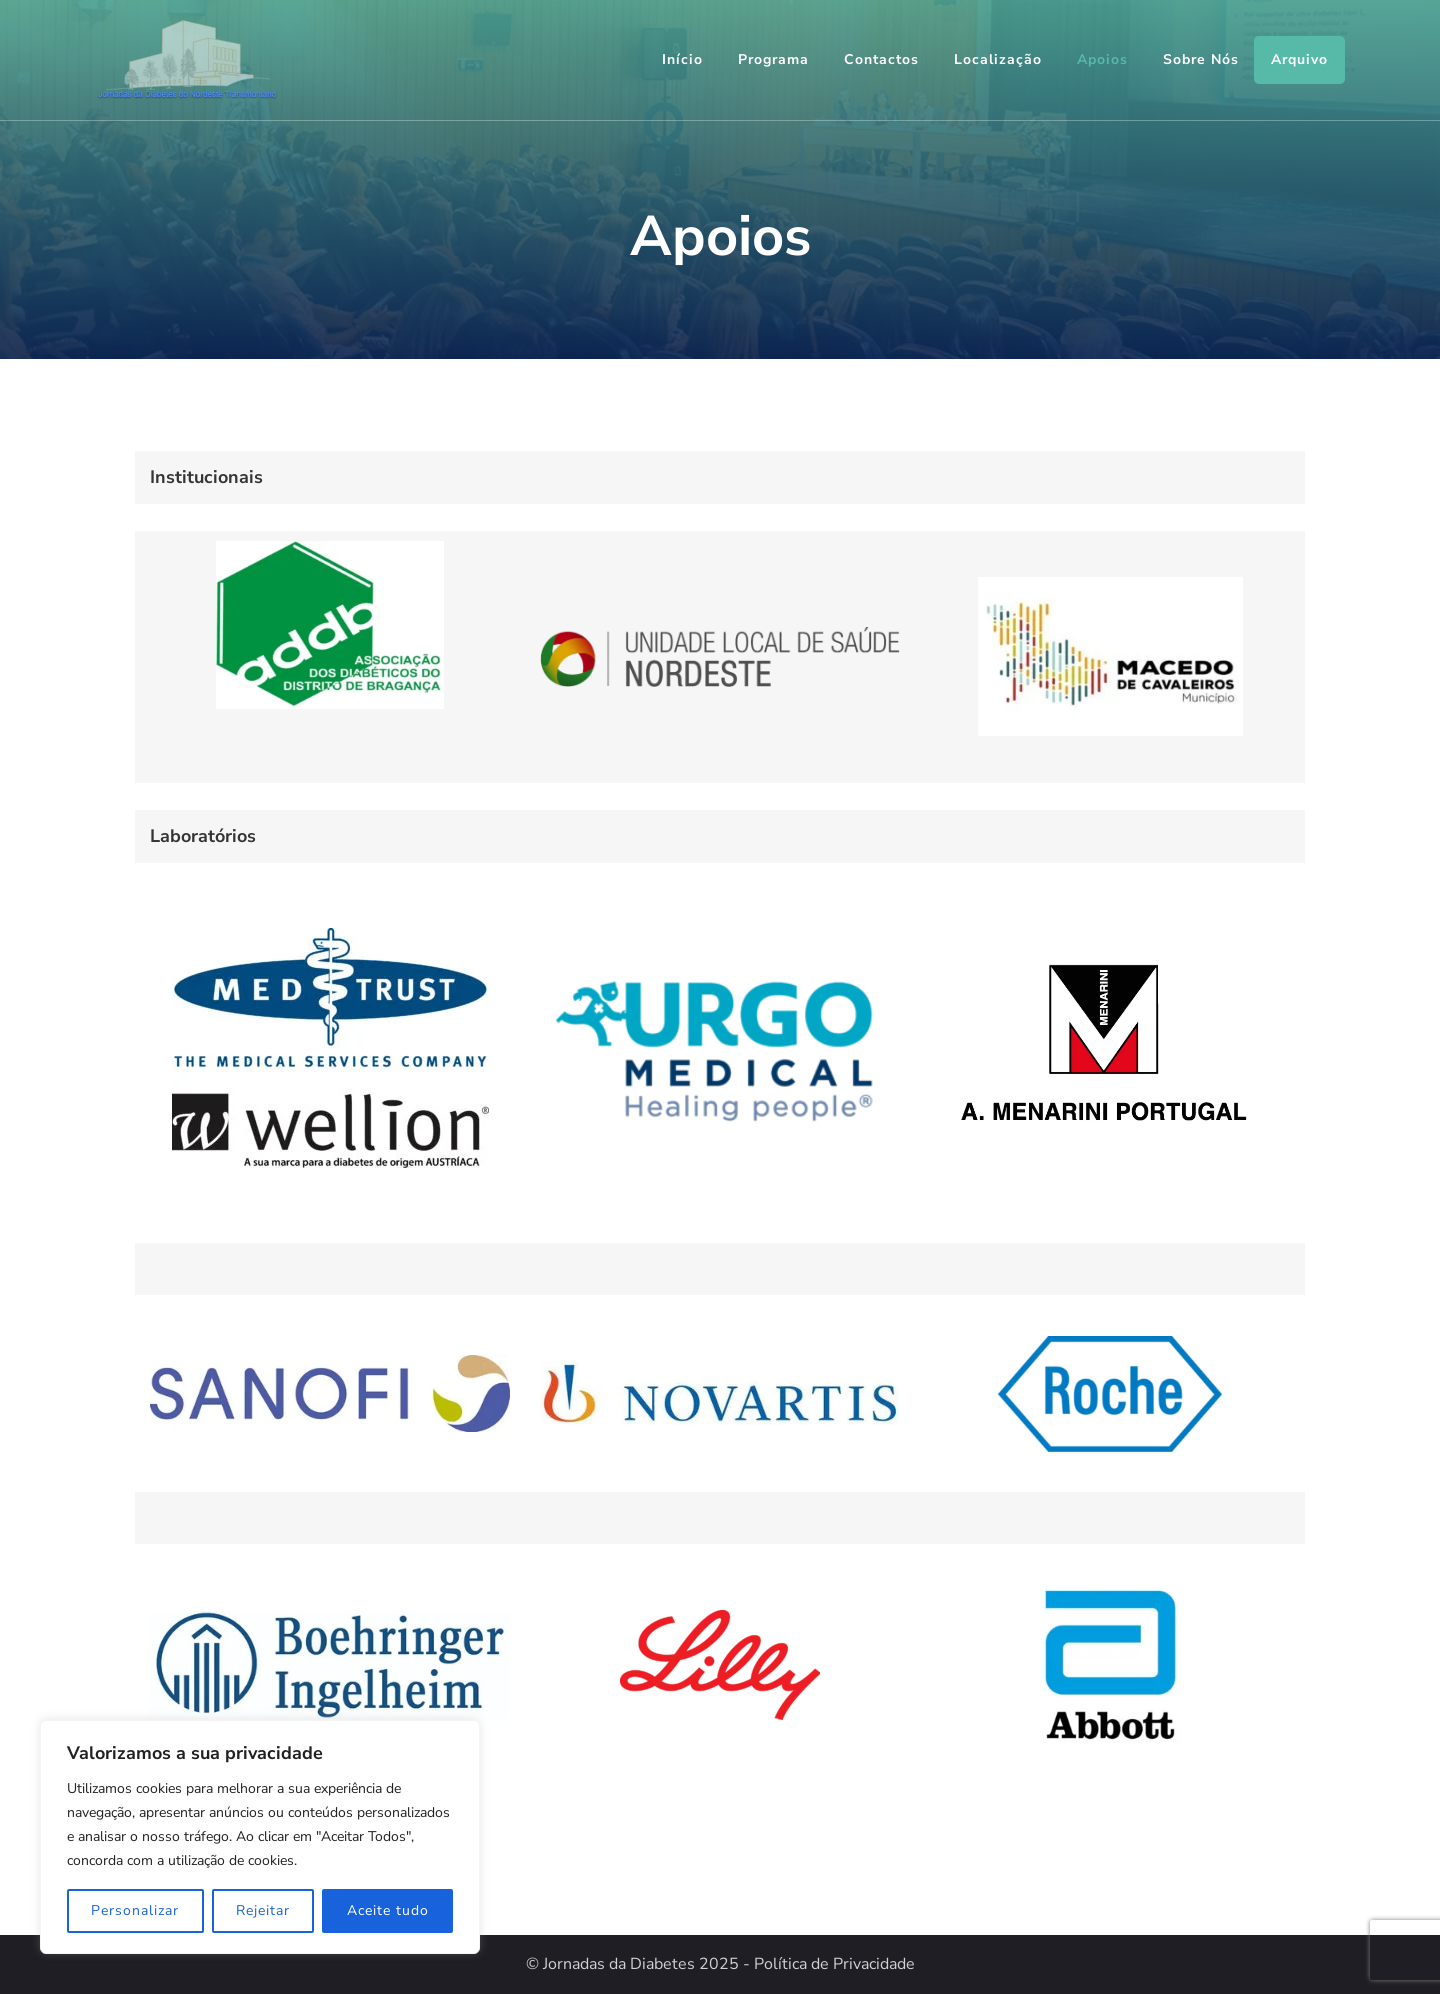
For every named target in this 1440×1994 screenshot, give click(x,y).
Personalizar (135, 1910)
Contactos (881, 59)
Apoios (1102, 59)
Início (682, 59)
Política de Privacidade (834, 1964)
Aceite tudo (388, 1910)
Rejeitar (263, 1910)
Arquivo (1299, 59)
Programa (773, 59)
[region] (260, 1837)
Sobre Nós (1201, 59)
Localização (998, 59)
